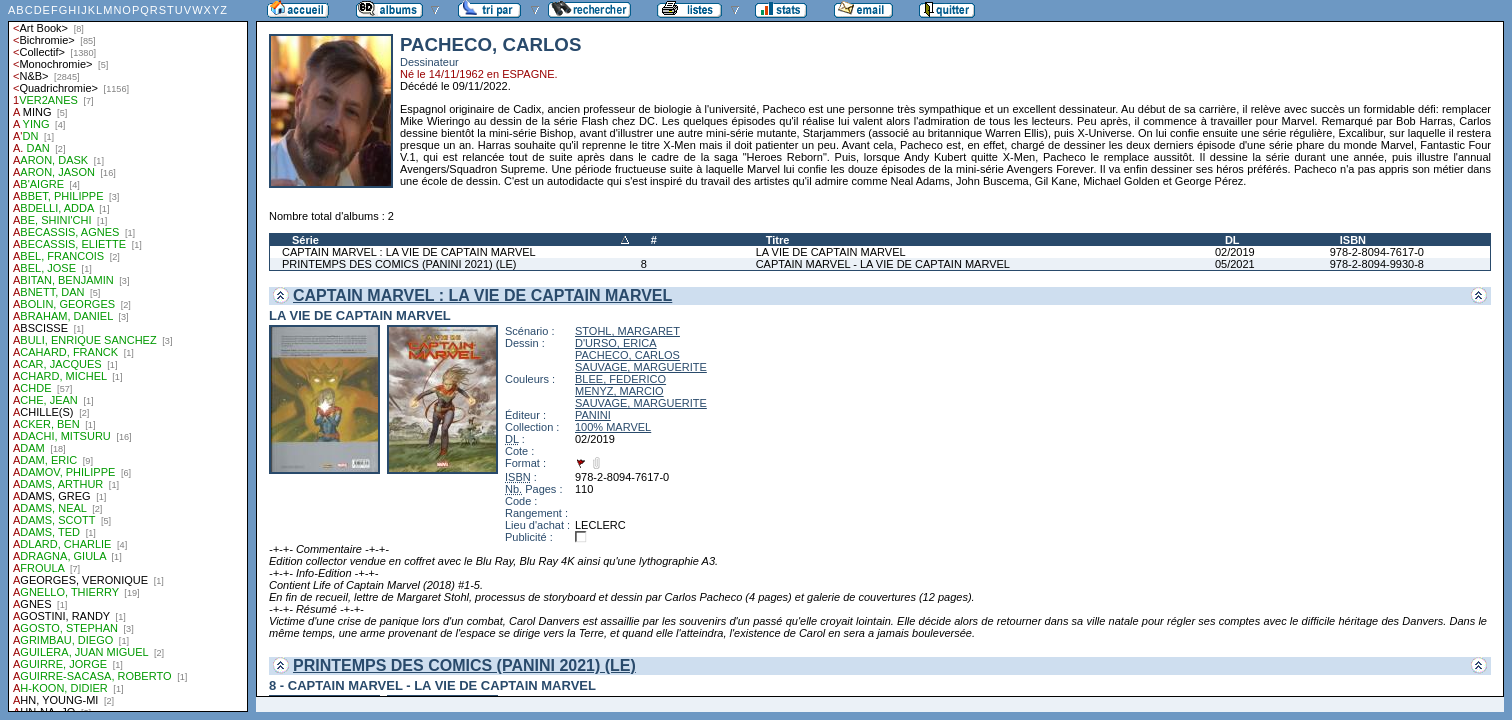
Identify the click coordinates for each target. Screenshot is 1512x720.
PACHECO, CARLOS (627, 355)
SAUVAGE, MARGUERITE (641, 367)
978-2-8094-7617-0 (1377, 252)
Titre (778, 240)
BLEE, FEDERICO (620, 379)
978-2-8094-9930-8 (1377, 264)
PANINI (593, 415)
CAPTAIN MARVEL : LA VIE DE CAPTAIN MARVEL (409, 252)
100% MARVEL (613, 427)
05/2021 (1235, 264)
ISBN (1353, 240)
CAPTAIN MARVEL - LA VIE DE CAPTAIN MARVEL (883, 264)
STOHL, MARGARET (627, 331)
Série (305, 240)
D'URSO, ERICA (616, 343)
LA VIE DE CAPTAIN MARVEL (831, 252)
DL (1232, 240)
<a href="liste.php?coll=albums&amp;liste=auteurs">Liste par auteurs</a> (128, 356)
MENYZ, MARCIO (619, 391)
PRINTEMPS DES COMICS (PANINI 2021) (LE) (399, 264)
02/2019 (1235, 252)
